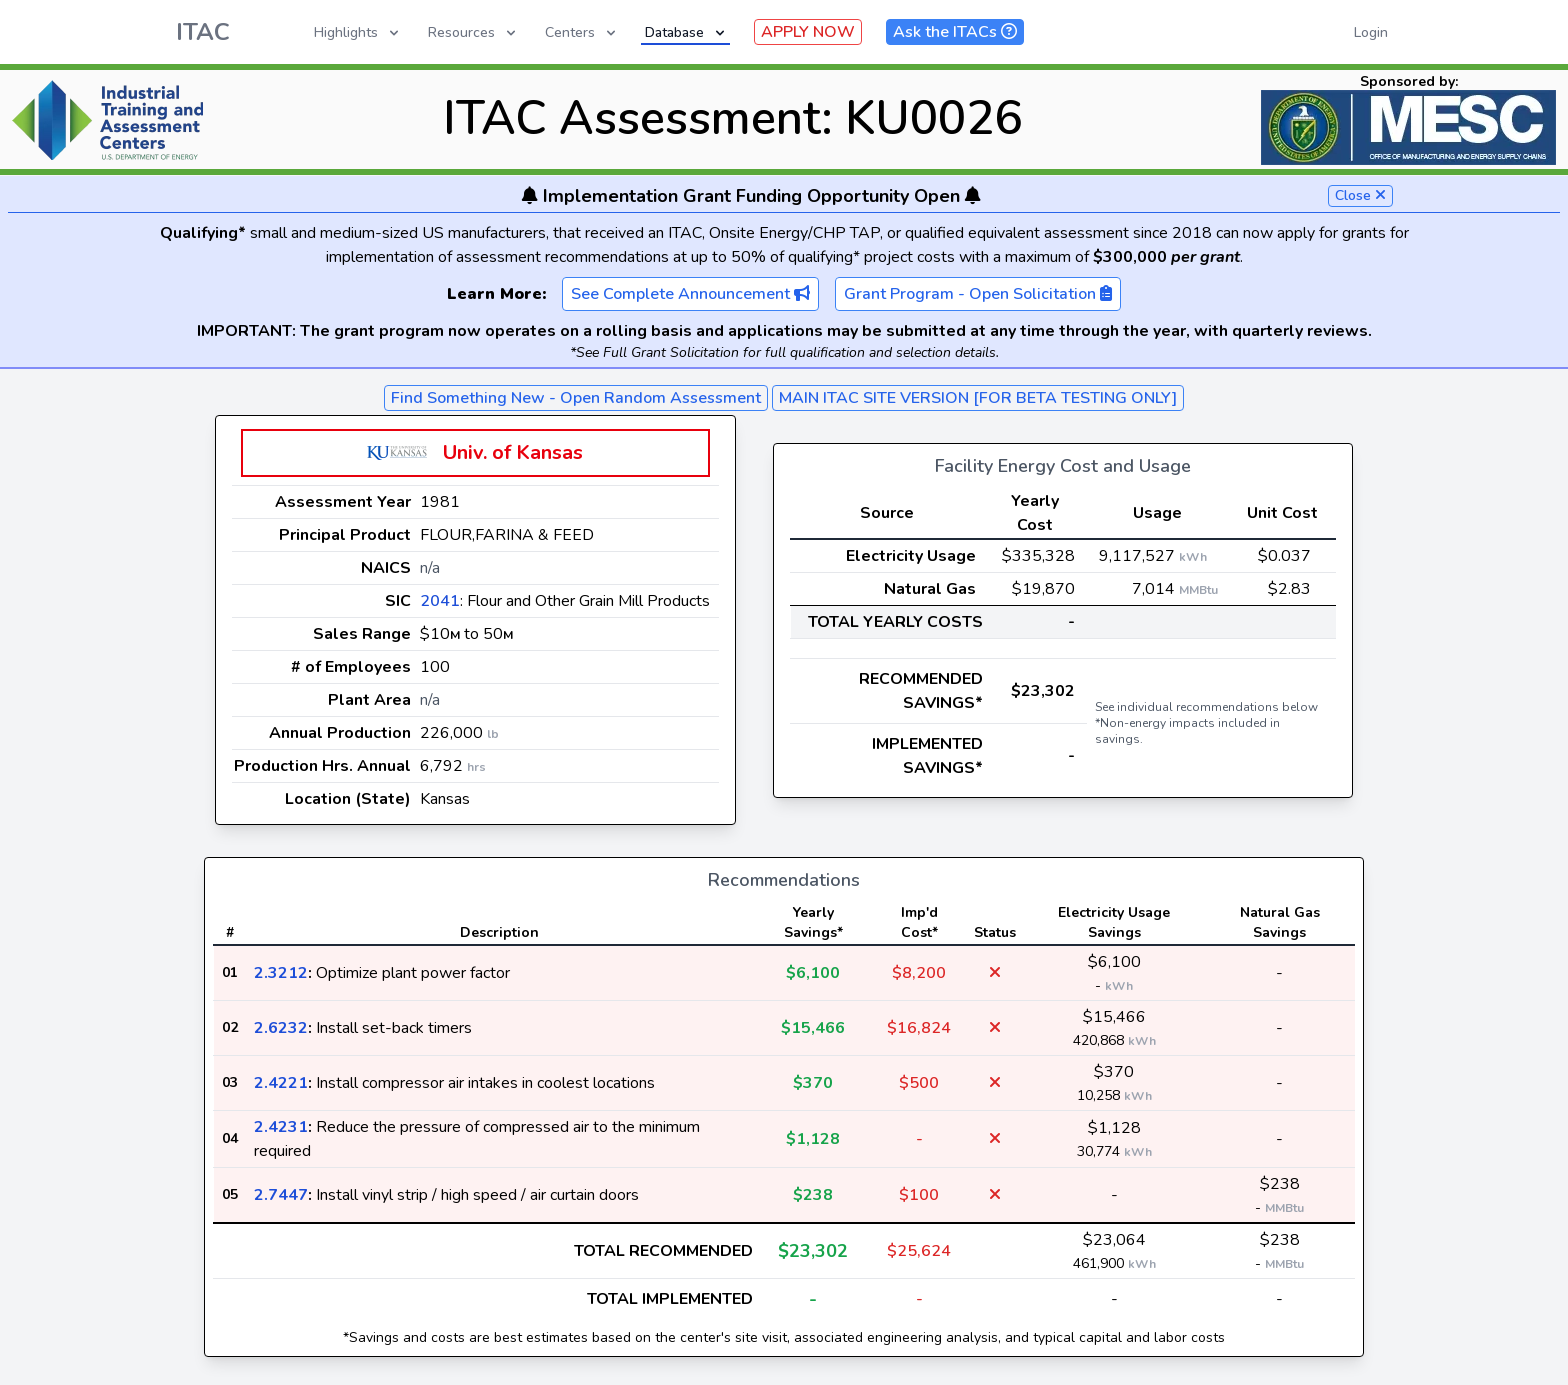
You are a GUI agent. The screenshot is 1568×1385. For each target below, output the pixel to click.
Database (686, 32)
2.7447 (281, 1195)
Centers (582, 32)
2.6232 (281, 1028)
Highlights (358, 32)
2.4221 (281, 1083)
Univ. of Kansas (513, 452)
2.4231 (281, 1127)
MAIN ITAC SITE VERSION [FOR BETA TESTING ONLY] (978, 398)
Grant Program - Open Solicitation (978, 294)
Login (1371, 32)
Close (1360, 195)
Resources (473, 32)
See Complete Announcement (690, 294)
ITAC (203, 32)
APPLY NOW (808, 32)
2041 (440, 601)
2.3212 (281, 973)
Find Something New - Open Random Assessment (576, 398)
